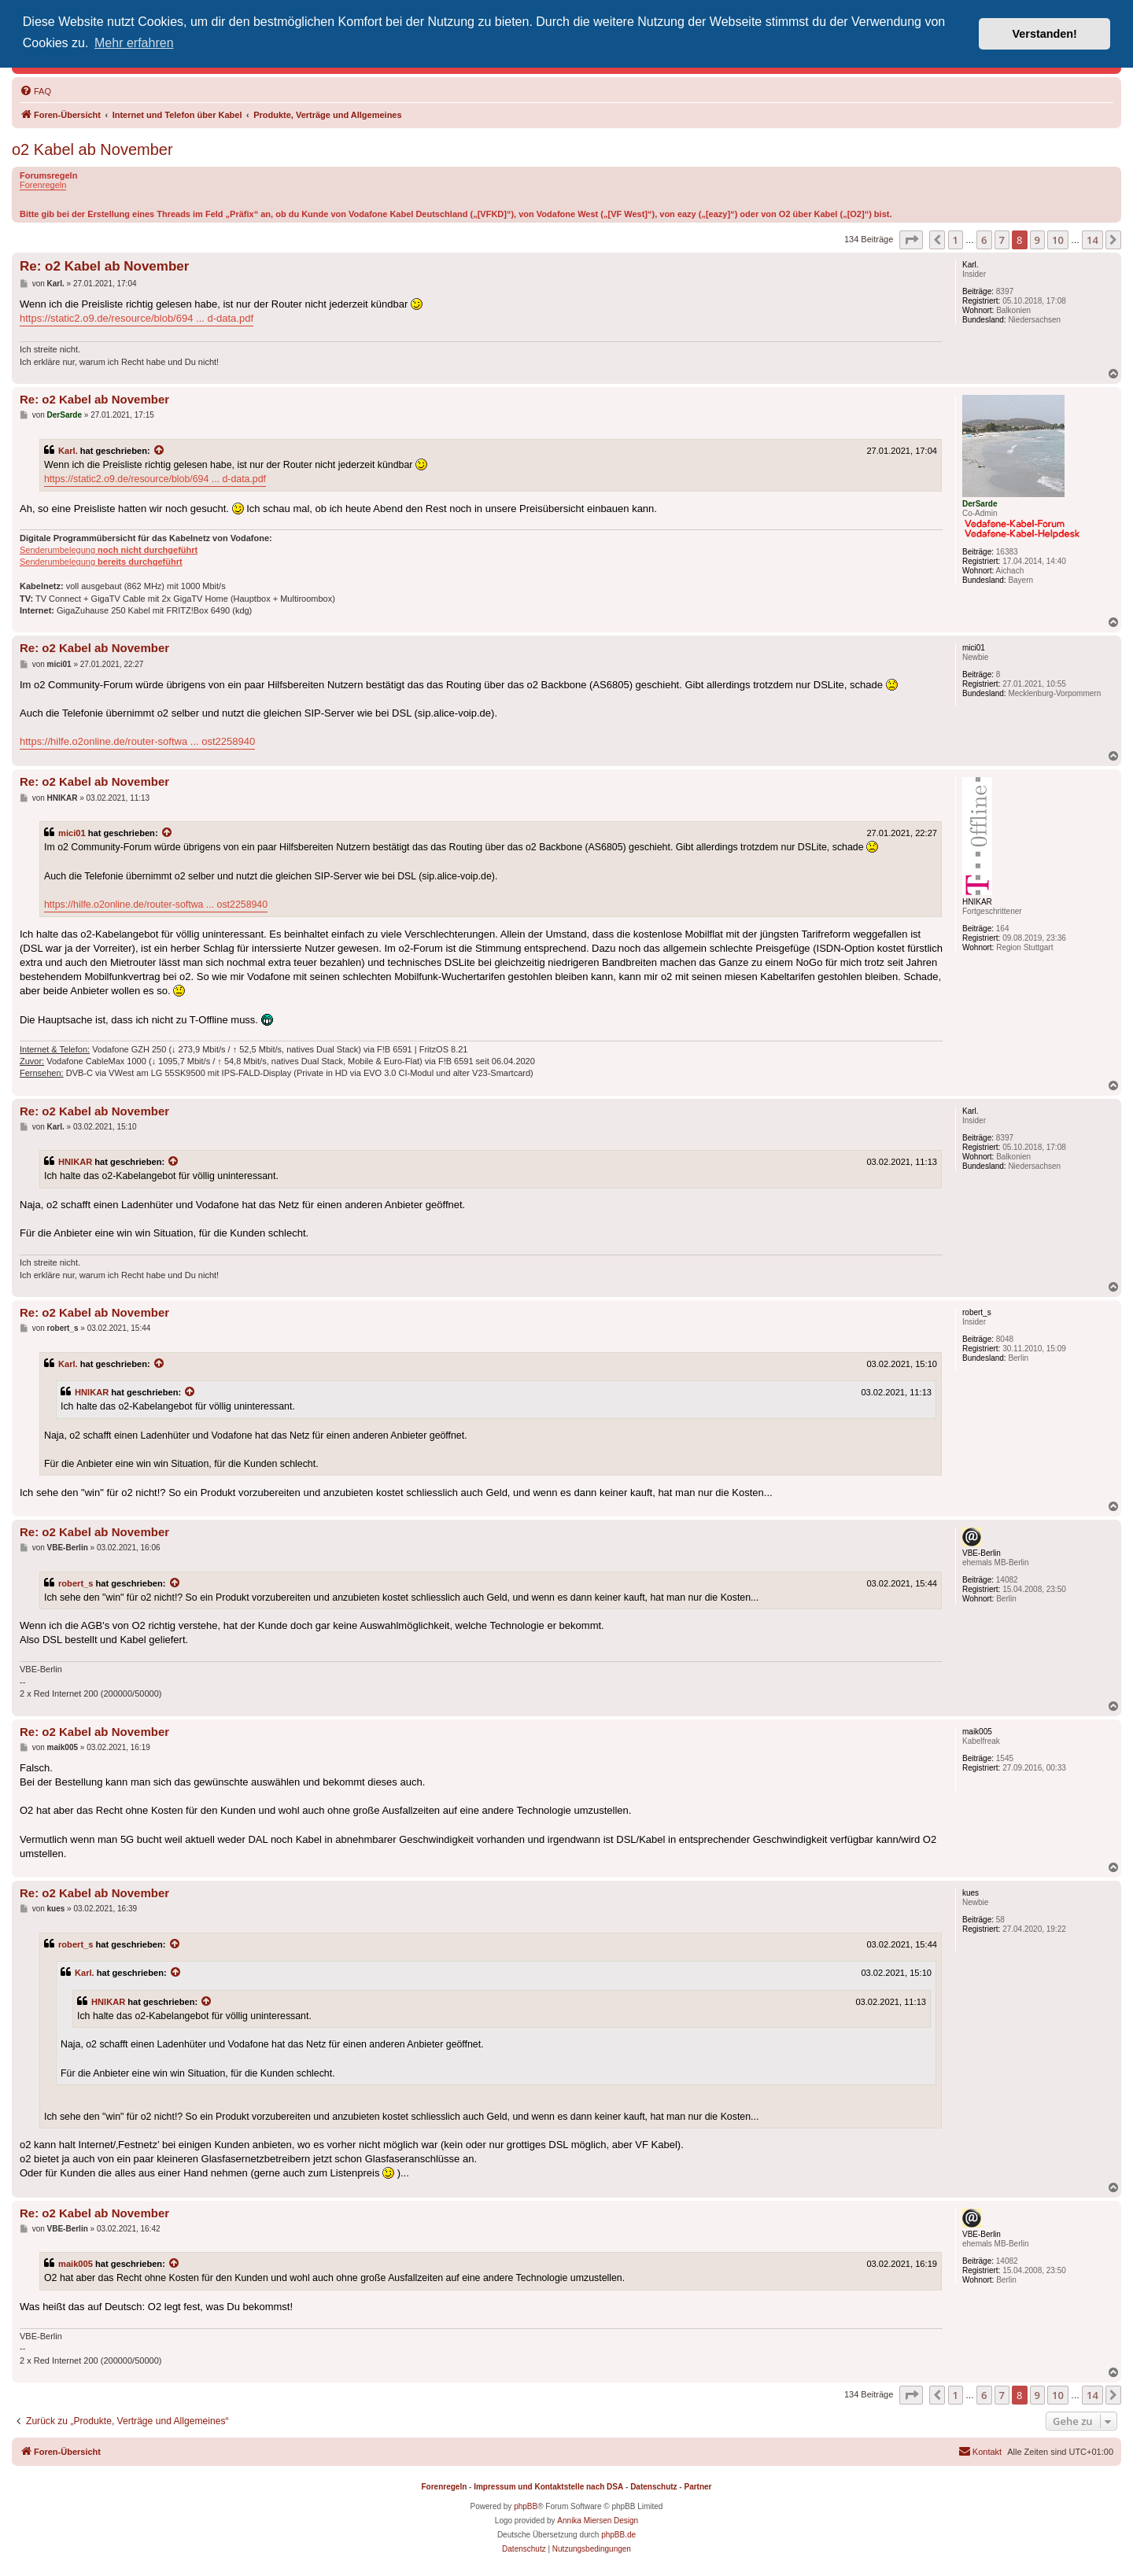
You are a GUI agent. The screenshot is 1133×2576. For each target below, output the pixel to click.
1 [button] (955, 240)
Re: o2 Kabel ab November (104, 266)
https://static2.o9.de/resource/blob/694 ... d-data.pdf (136, 318)
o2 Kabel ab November (92, 149)
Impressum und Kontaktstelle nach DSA (548, 2486)
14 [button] (1092, 240)
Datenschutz (653, 2486)
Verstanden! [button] (1045, 34)
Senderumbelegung (108, 550)
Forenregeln (43, 185)
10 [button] (1058, 240)
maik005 (75, 2263)
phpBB (525, 2506)
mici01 (72, 833)
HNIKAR (75, 1161)
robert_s (75, 1583)
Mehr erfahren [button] (134, 43)
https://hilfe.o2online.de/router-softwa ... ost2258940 (137, 741)
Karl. (68, 450)
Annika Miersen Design (597, 2520)
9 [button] (1037, 240)
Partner (697, 2486)
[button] (911, 239)
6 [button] (984, 240)
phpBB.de (618, 2534)
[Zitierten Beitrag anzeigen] (160, 451)
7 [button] (1002, 240)
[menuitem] (35, 91)
